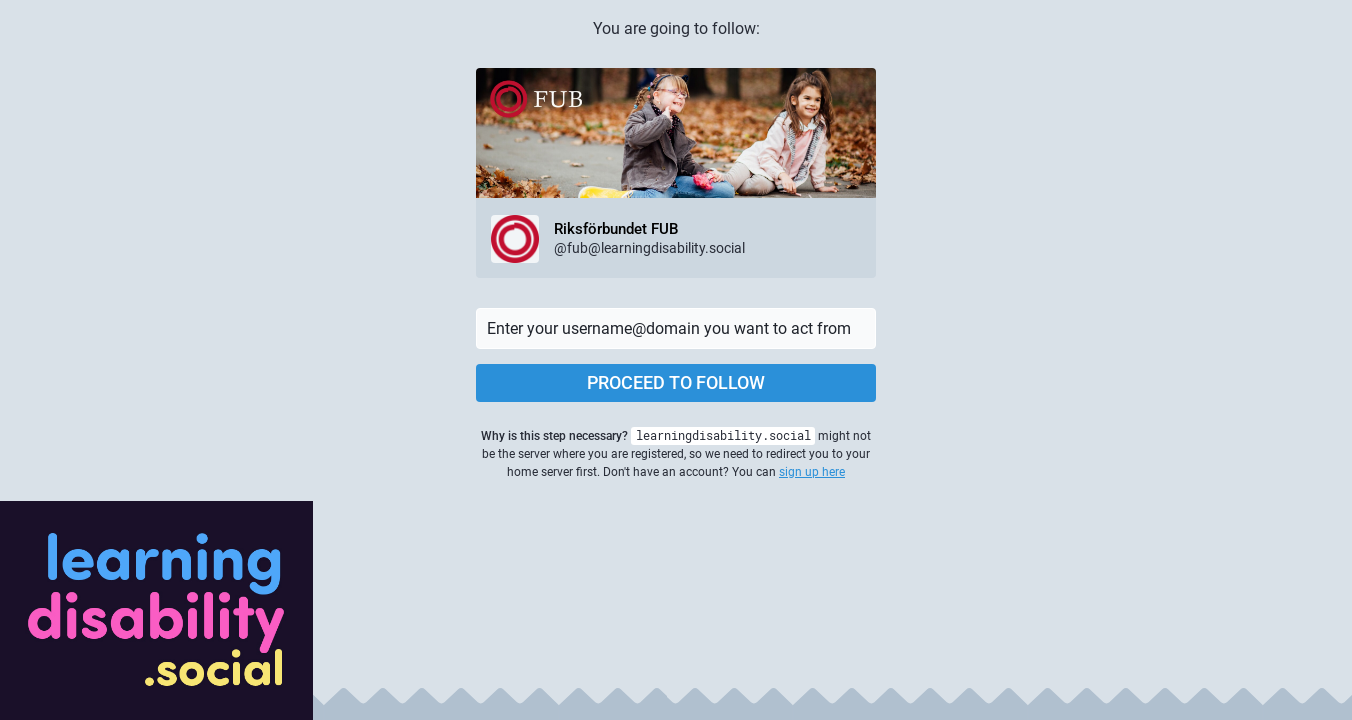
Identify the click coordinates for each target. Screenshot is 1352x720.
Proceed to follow (676, 382)
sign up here (812, 472)
